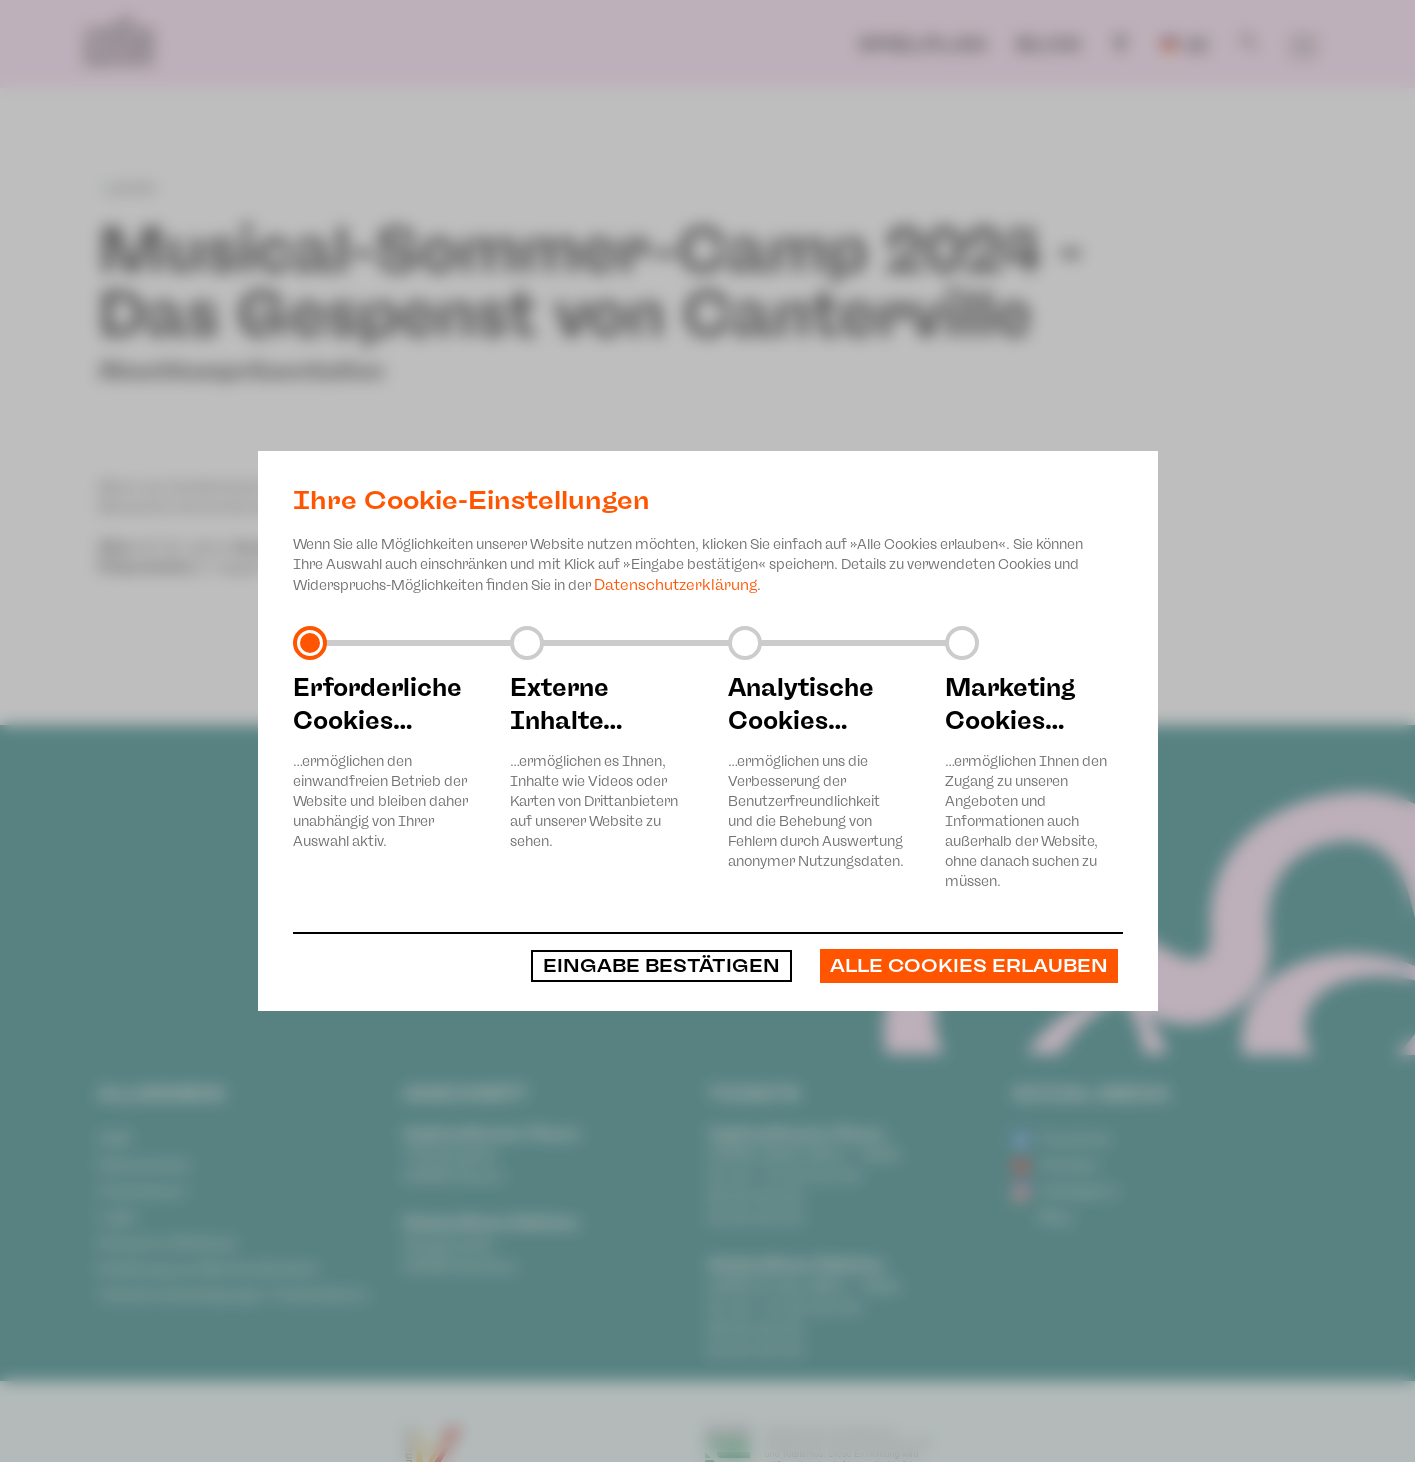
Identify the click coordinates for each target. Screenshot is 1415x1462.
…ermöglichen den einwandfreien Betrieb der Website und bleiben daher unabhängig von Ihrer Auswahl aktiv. (382, 760)
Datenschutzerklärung (675, 585)
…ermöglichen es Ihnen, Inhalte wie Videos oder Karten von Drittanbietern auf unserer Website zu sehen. (599, 760)
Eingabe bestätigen (661, 966)
